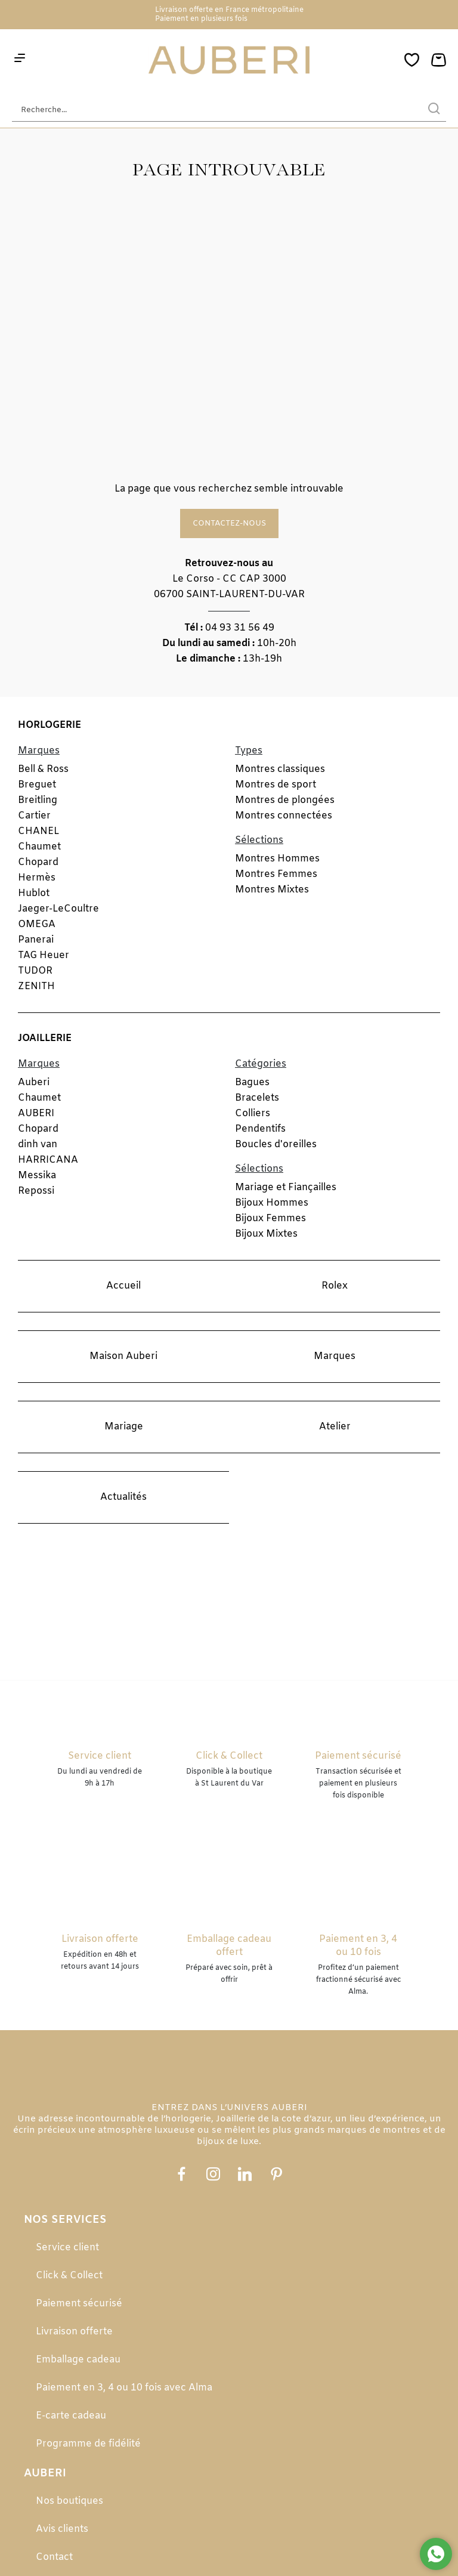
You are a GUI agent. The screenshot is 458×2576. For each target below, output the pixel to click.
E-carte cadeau (71, 2416)
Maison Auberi (123, 1356)
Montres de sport (275, 785)
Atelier (335, 1426)
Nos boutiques (69, 2501)
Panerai (36, 940)
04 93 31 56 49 (239, 628)
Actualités (123, 1497)
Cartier (34, 816)
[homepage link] (229, 61)
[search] (434, 110)
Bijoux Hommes (271, 1203)
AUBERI (36, 1113)
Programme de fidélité (88, 2444)
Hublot (33, 893)
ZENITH (36, 986)
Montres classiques (280, 769)
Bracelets (257, 1098)
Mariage (123, 1426)
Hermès (36, 878)
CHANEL (38, 831)
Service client (67, 2247)
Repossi (36, 1191)
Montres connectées (283, 816)
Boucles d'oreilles (276, 1144)
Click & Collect (69, 2275)
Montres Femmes (276, 874)
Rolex (334, 1286)
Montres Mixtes (272, 890)
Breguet (37, 785)
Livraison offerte (74, 2331)
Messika (37, 1175)
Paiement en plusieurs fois (201, 19)
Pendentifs (260, 1129)
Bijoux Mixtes (266, 1234)
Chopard (38, 862)
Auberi (33, 1082)
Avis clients (62, 2529)
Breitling (37, 800)
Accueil (123, 1286)
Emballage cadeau (78, 2359)
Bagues (252, 1082)
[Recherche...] (211, 110)
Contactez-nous (229, 523)
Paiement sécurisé (79, 2303)
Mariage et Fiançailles (285, 1187)
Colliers (252, 1113)
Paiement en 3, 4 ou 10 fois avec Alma (124, 2388)
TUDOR (35, 971)
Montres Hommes (277, 859)
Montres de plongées (285, 800)
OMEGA (36, 924)
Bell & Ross (43, 769)
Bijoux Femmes (270, 1218)
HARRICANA (48, 1160)
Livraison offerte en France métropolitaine (229, 10)
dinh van (37, 1144)
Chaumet (39, 847)
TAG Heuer (43, 955)
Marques (334, 1356)
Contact (54, 2557)
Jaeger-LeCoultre (58, 909)
